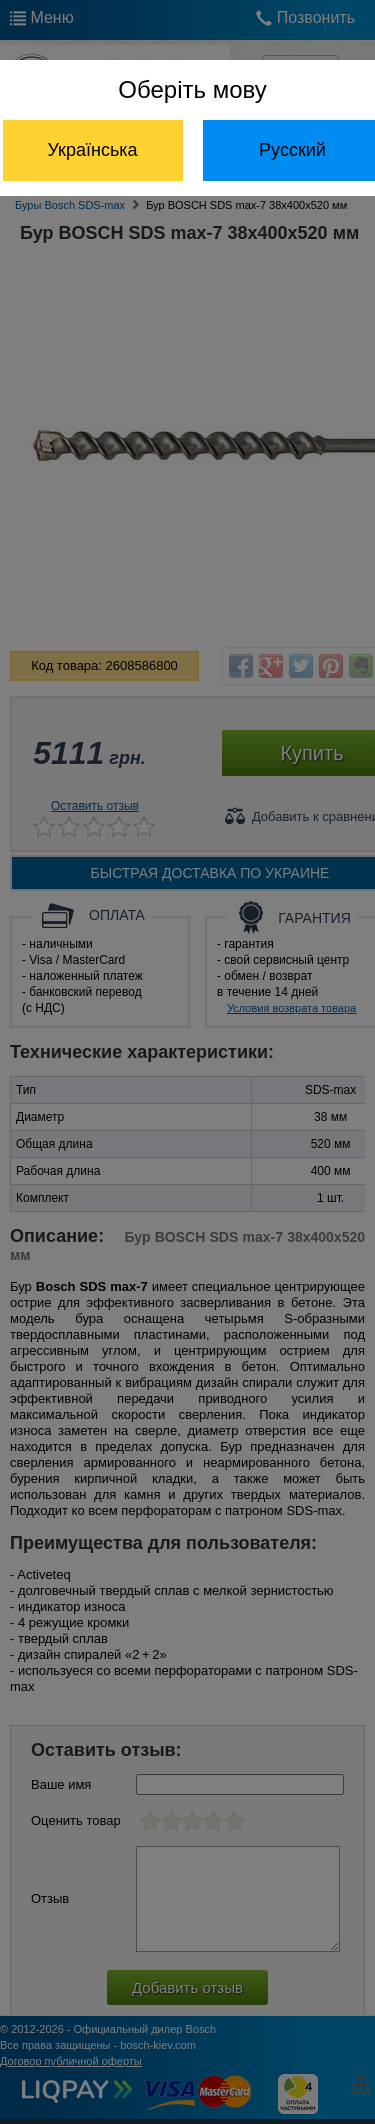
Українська (92, 150)
